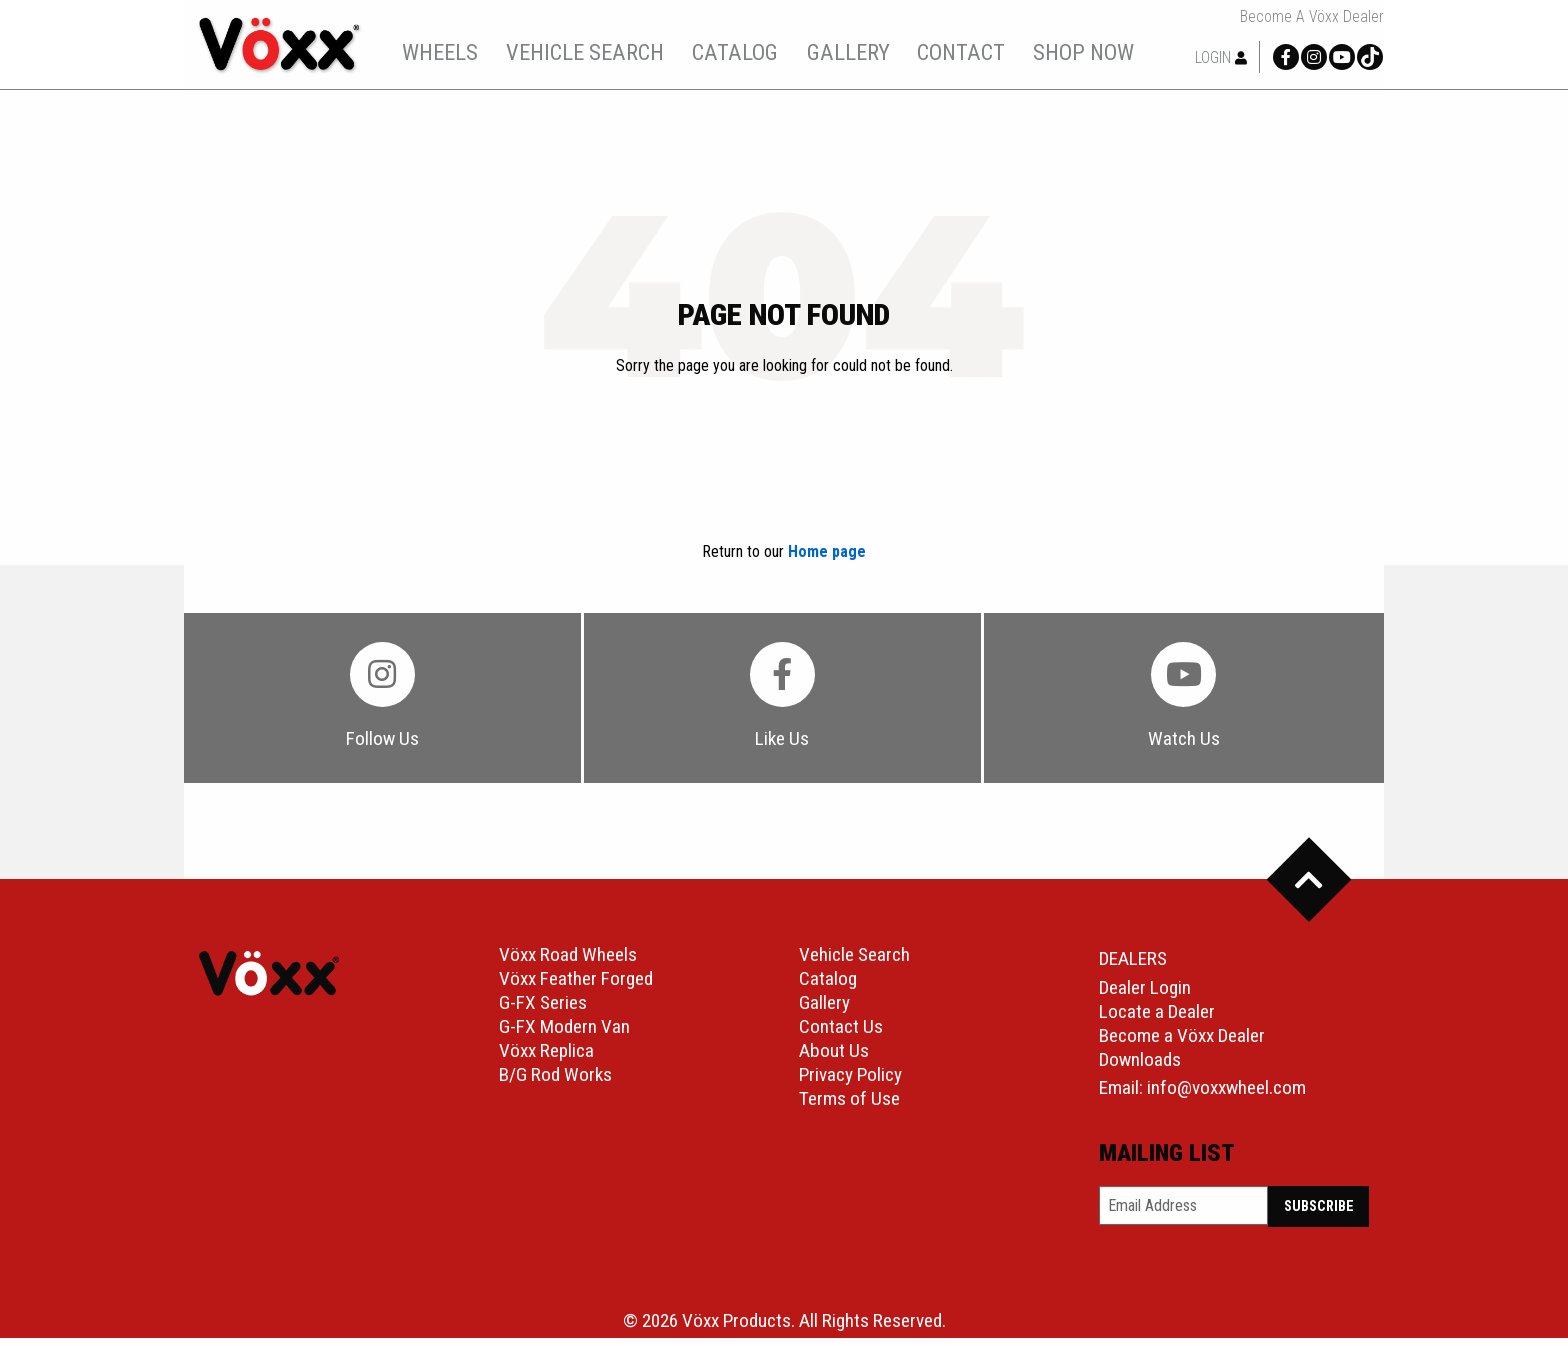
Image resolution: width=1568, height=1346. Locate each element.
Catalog (828, 986)
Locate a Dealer (1157, 1019)
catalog (747, 52)
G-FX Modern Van (564, 1034)
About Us (834, 1058)
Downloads (1140, 1067)
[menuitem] (451, 52)
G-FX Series (543, 1010)
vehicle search (596, 52)
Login (1221, 57)
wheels (452, 52)
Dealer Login (1145, 995)
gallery (859, 52)
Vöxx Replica (546, 1058)
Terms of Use (849, 1106)
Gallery (824, 1010)
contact (973, 52)
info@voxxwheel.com (1226, 1095)
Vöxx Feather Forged (576, 986)
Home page (827, 551)
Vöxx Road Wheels (568, 962)
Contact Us (841, 1034)
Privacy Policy (850, 1082)
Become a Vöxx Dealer (1312, 17)
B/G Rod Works (555, 1082)
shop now (1094, 52)
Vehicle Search (854, 962)
